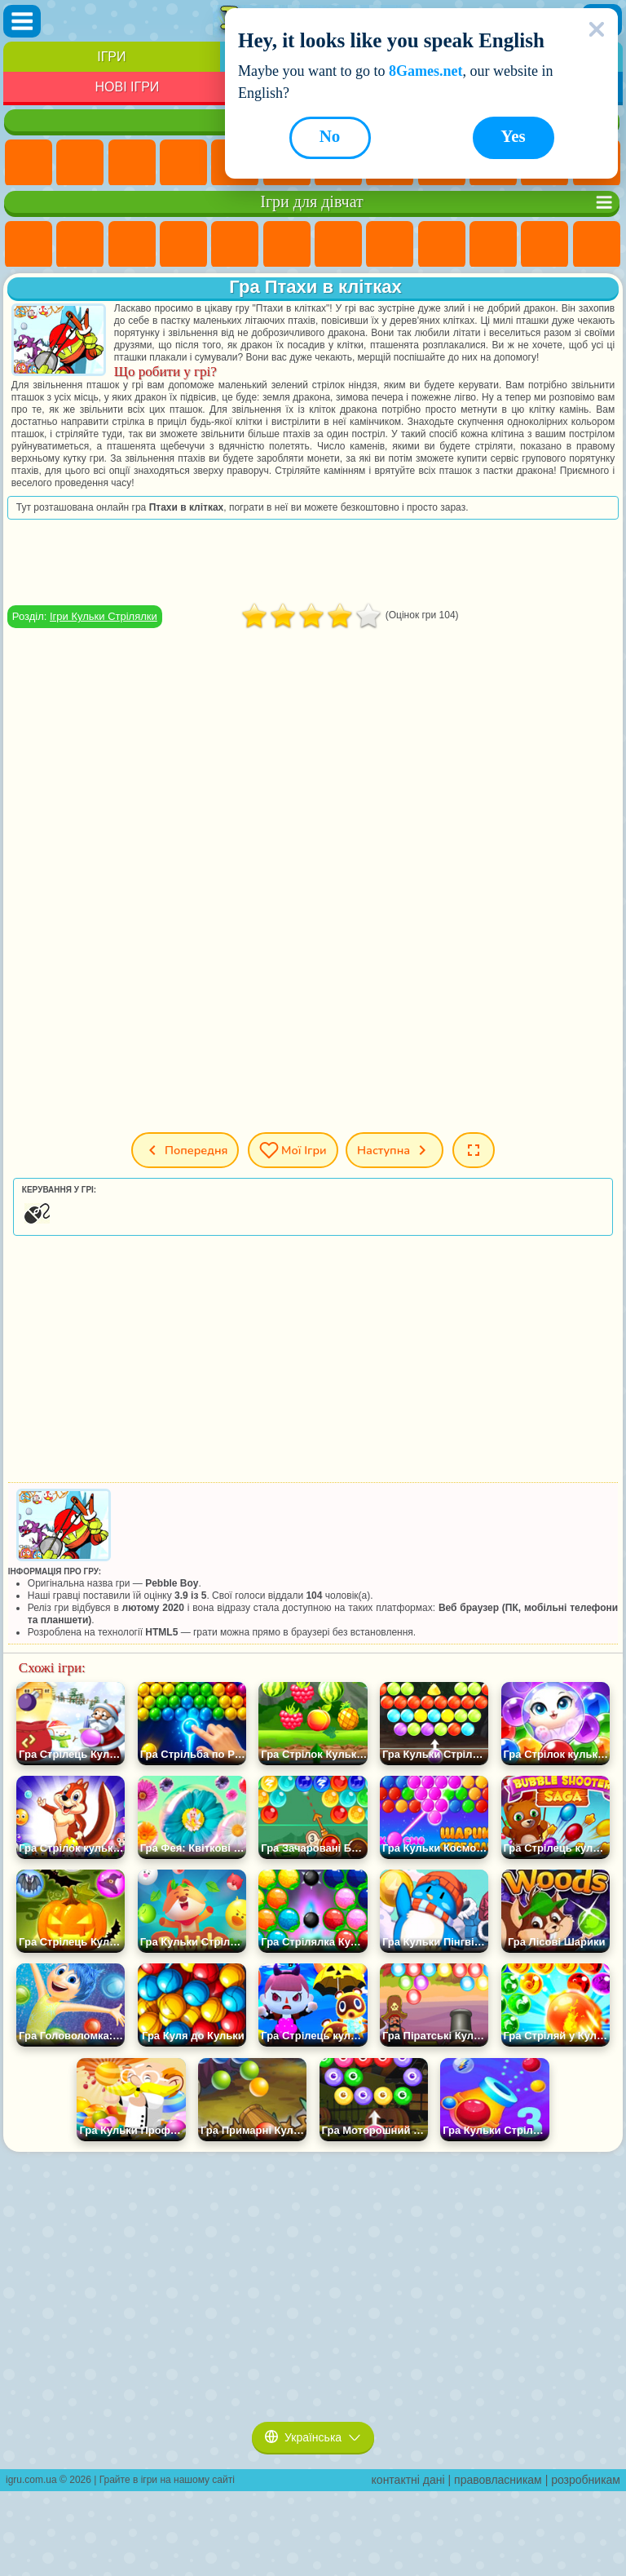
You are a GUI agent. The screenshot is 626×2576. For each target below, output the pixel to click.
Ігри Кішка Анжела (441, 244)
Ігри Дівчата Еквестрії (80, 244)
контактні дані (408, 2479)
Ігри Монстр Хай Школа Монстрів (287, 244)
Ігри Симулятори (132, 163)
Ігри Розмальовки (389, 244)
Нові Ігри (127, 87)
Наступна (394, 1150)
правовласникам (498, 2479)
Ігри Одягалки (544, 244)
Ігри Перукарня (596, 244)
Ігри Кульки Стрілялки (103, 616)
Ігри (111, 57)
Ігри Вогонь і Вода (132, 244)
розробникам (585, 2479)
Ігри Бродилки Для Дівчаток (338, 244)
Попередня (185, 1150)
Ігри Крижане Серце (493, 244)
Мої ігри (293, 1150)
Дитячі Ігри (183, 163)
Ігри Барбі (183, 244)
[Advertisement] (313, 562)
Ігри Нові (28, 163)
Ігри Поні (28, 244)
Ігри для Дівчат (80, 163)
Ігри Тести (234, 244)
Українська (313, 2437)
